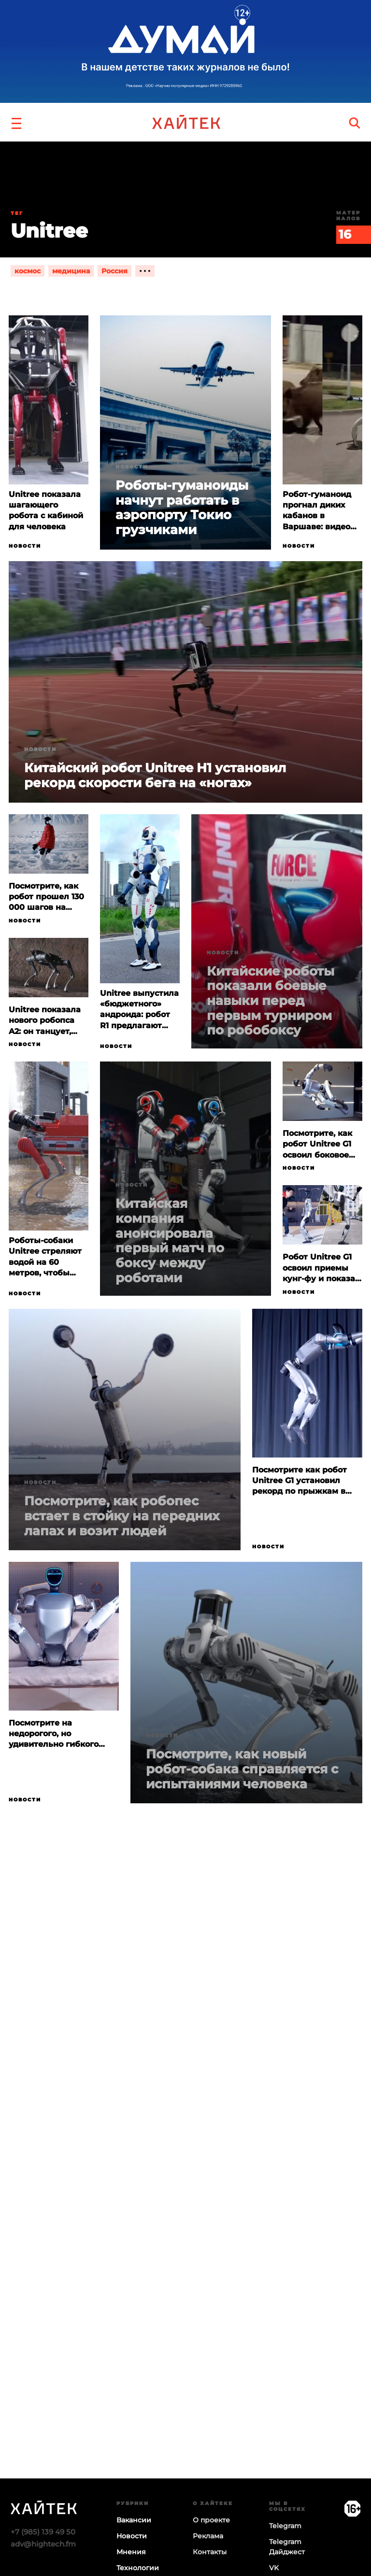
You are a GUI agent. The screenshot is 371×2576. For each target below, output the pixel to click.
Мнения (131, 2552)
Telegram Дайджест (287, 2546)
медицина (71, 271)
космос (27, 271)
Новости (25, 546)
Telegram (285, 2525)
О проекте (211, 2520)
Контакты (210, 2552)
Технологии (137, 2567)
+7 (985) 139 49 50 (43, 2531)
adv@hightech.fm (43, 2543)
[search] (354, 122)
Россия (114, 271)
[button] (16, 122)
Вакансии (133, 2520)
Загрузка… (185, 2229)
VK (274, 2567)
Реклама (208, 2536)
